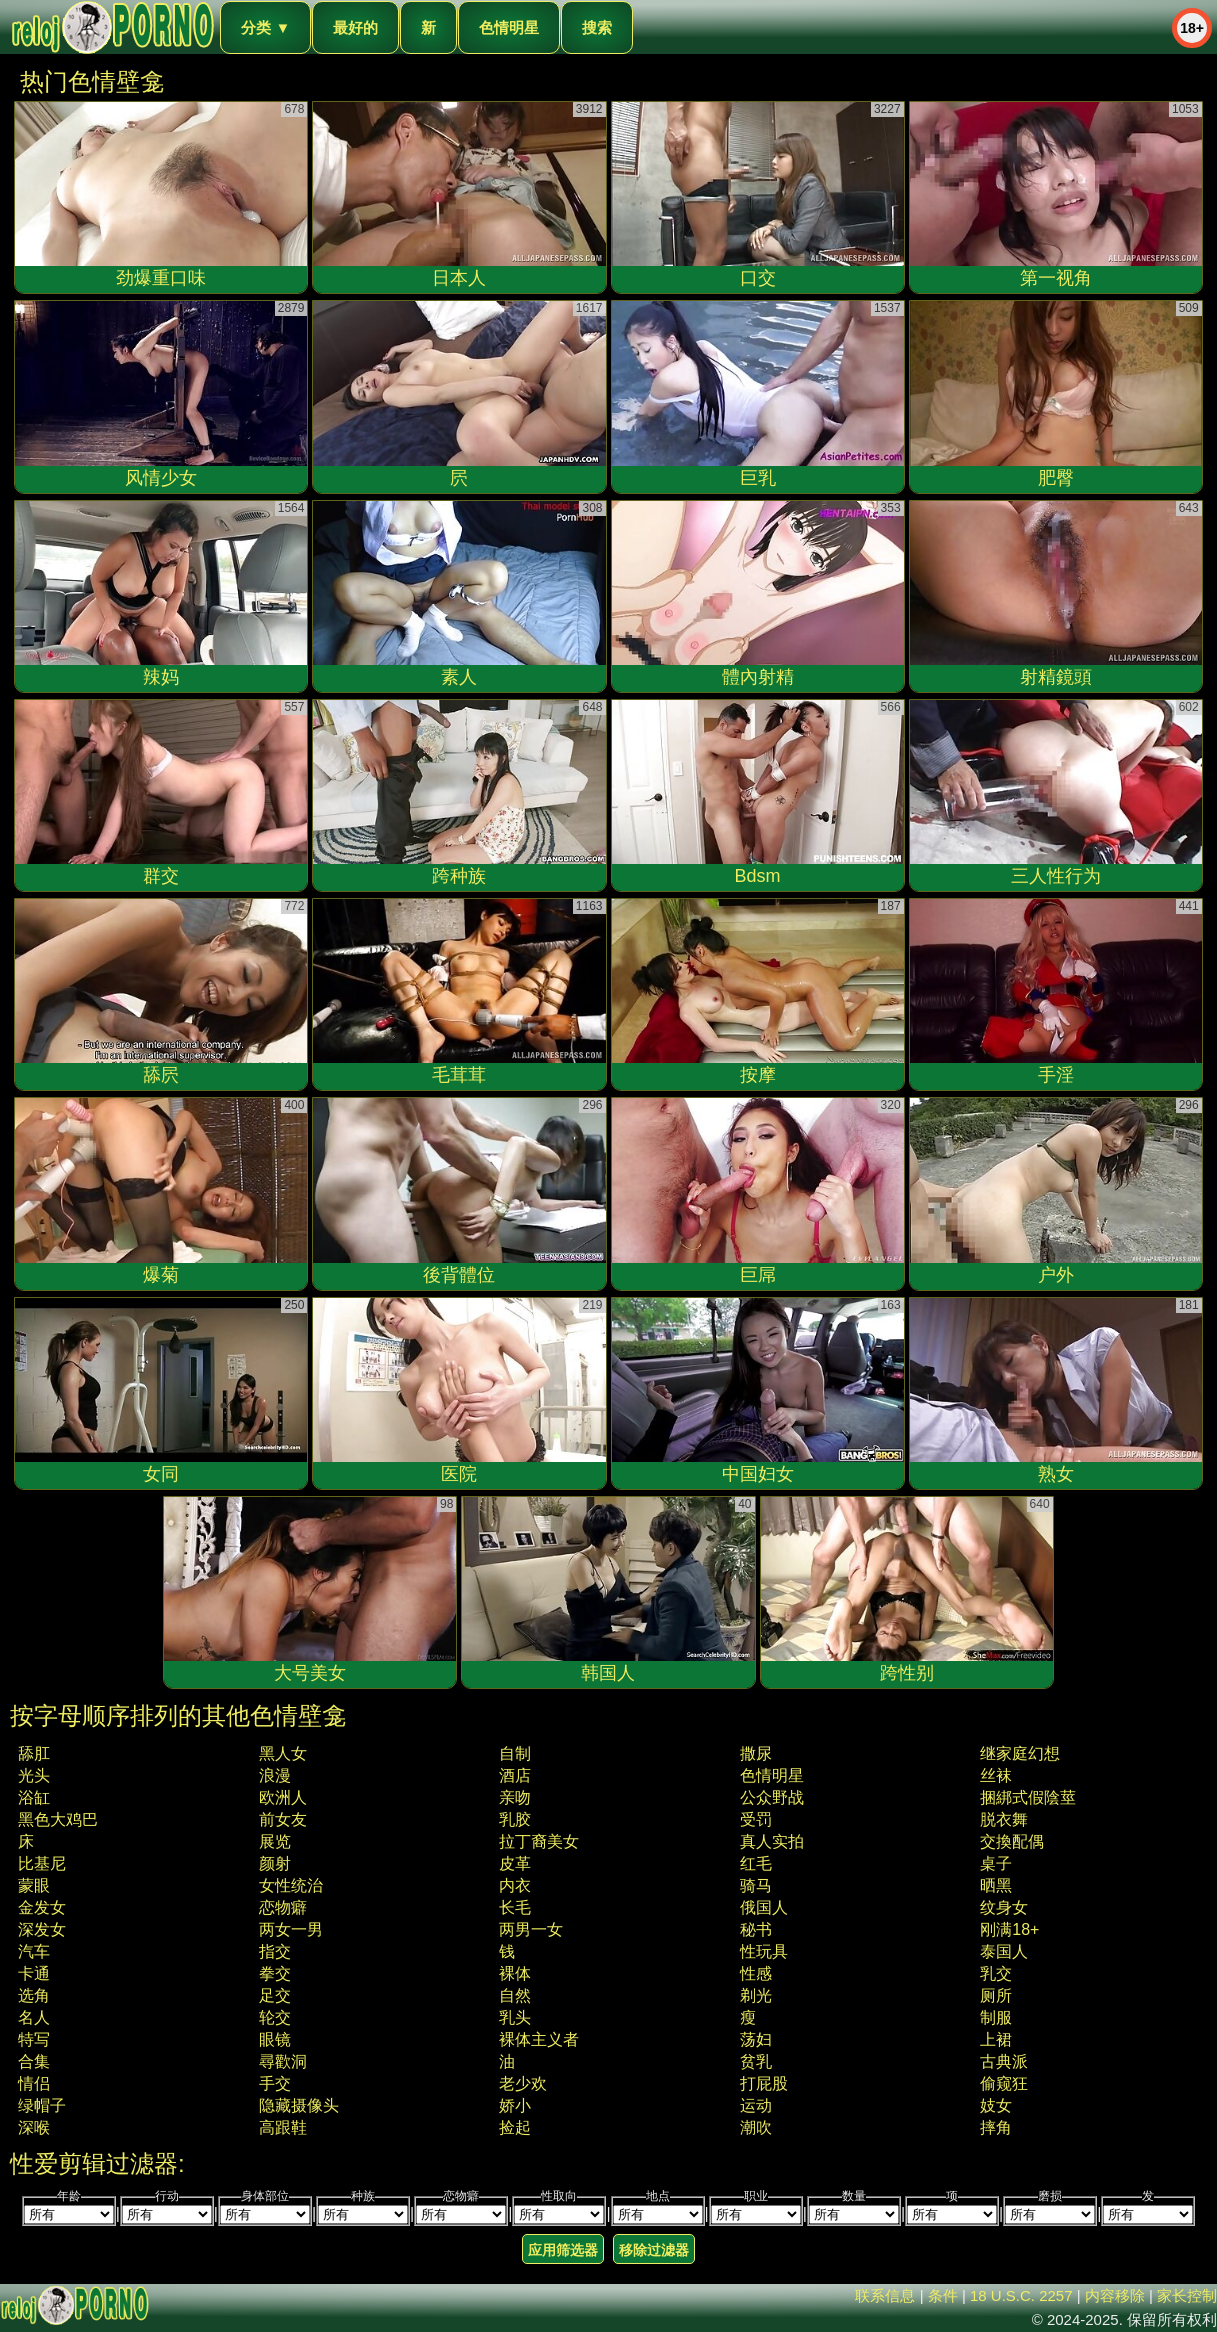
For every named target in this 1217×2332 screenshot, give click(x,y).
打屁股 (764, 2083)
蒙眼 (34, 1885)
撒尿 (756, 1753)
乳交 (996, 1973)
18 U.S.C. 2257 (1021, 2295)
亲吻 (515, 1797)
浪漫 (275, 1775)
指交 (275, 1951)
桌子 (996, 1863)
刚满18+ (1009, 1929)
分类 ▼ (265, 27)
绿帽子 (42, 2105)
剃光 (756, 1995)
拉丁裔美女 (539, 1841)
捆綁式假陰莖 (1028, 1797)
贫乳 (756, 2061)
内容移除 (1115, 2295)
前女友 (283, 1819)
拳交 (275, 1973)
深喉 (34, 2127)
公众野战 (772, 1797)
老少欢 (523, 2083)
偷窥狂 (1004, 2083)
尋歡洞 (283, 2061)
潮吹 (756, 2127)
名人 (34, 2017)
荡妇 (756, 2039)
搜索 (597, 27)
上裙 (996, 2039)
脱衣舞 (1004, 1819)
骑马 (756, 1885)
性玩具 (764, 1951)
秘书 (756, 1929)
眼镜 (275, 2039)
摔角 (996, 2127)
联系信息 (885, 2295)
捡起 (515, 2127)
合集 (34, 2061)
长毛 (515, 1907)
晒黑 (996, 1885)
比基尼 (42, 1863)
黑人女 (283, 1753)
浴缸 (34, 1797)
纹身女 (1004, 1907)
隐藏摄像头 (299, 2105)
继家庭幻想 (1020, 1753)
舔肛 (34, 1753)
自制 (515, 1753)
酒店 (515, 1775)
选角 (34, 1995)
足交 (275, 1995)
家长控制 (1187, 2295)
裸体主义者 (539, 2039)
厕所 (996, 1995)
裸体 (515, 1973)
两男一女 (531, 1929)
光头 (34, 1775)
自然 (515, 1995)
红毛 (756, 1863)
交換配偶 (1012, 1841)
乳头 (515, 2017)
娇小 (515, 2105)
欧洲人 (283, 1797)
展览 (275, 1841)
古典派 (1004, 2061)
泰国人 (1004, 1951)
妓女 (996, 2105)
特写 (34, 2039)
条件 (943, 2295)
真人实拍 (772, 1841)
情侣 (34, 2083)
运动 (756, 2105)
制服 (996, 2017)
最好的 (355, 27)
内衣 (515, 1885)
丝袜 (996, 1775)
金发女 (42, 1907)
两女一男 (291, 1929)
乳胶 (515, 1819)
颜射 (275, 1863)
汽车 (34, 1951)
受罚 (756, 1819)
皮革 (515, 1863)
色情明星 (509, 27)
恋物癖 (283, 1907)
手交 (275, 2083)
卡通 (34, 1973)
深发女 (42, 1929)
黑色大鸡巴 (58, 1819)
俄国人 (764, 1907)
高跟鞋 (283, 2127)
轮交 (275, 2017)
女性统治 (291, 1885)
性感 (756, 1973)
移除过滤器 (654, 2250)
